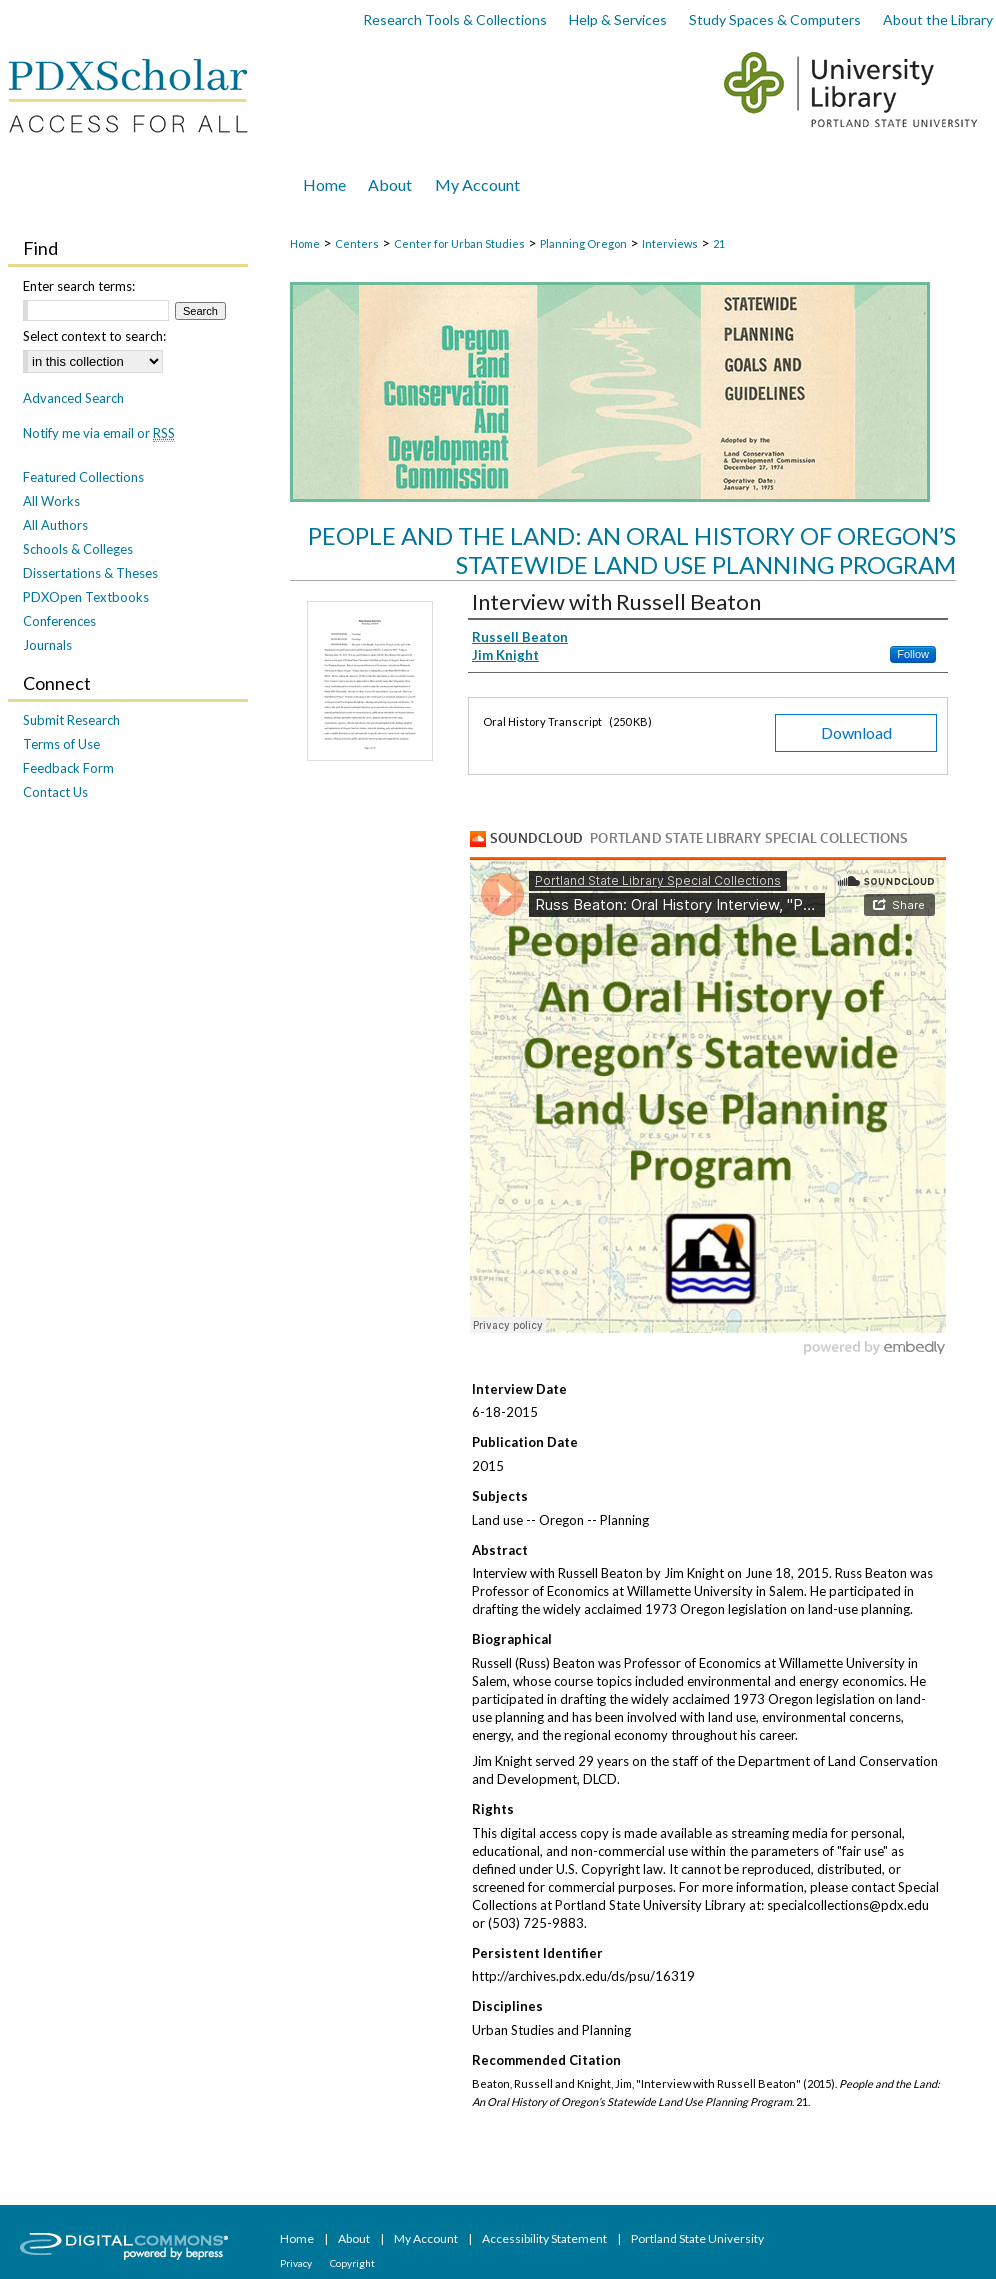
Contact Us (55, 792)
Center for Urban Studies (459, 243)
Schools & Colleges (78, 549)
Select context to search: (94, 336)
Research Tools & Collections (455, 19)
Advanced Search (73, 398)
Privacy (297, 2263)
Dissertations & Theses (90, 573)
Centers (357, 243)
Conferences (59, 621)
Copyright (352, 2263)
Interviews (670, 243)
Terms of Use (61, 744)
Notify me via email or (99, 433)
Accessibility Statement (545, 2238)
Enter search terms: (79, 286)
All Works (51, 501)
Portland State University (697, 2238)
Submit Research (71, 720)
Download (856, 732)
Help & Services (618, 19)
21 (719, 243)
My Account (427, 2238)
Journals (47, 645)
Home (305, 243)
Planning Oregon (583, 243)
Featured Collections (83, 477)
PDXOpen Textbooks (86, 597)
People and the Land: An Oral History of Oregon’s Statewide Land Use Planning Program (632, 550)
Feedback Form (68, 768)
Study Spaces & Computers (775, 19)
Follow (913, 654)
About (355, 2238)
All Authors (55, 525)
